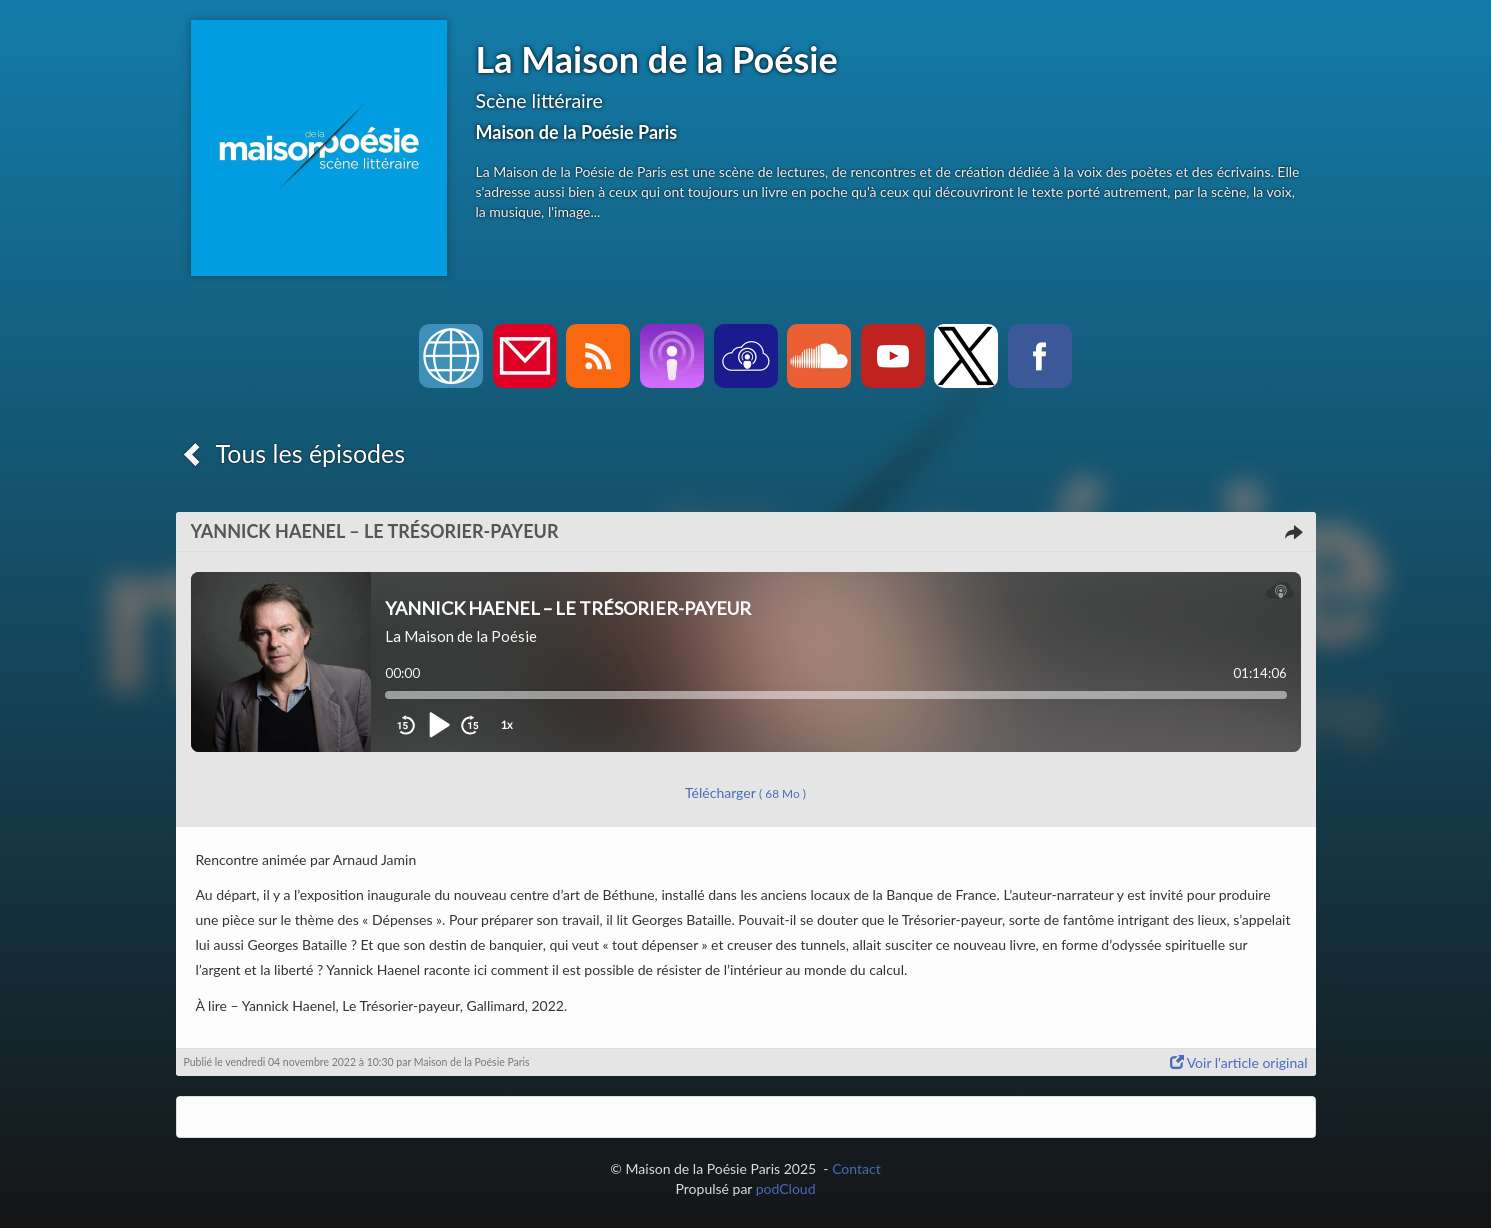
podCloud (786, 1188)
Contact (856, 1168)
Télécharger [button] (745, 792)
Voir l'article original (1239, 1062)
